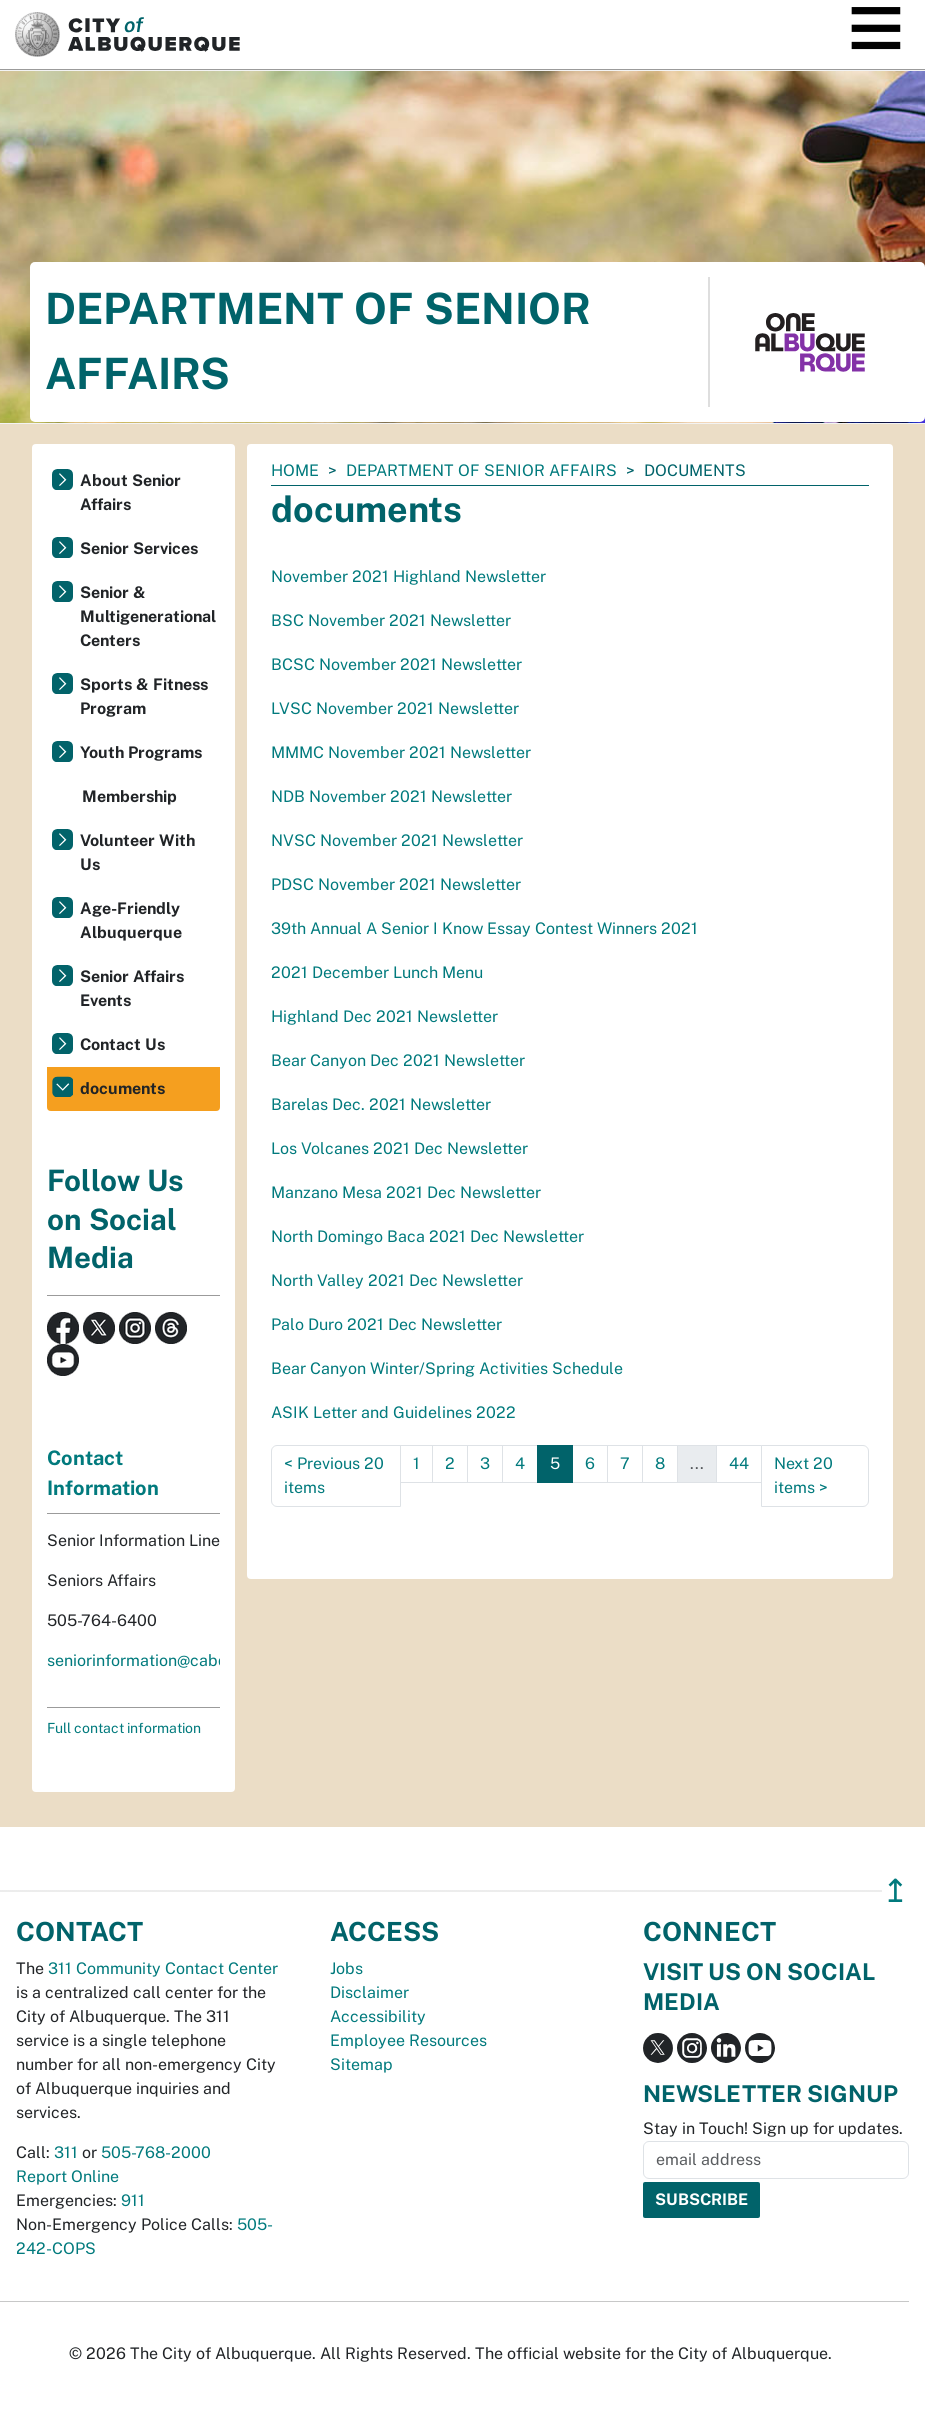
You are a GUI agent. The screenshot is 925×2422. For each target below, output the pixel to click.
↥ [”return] (895, 1890)
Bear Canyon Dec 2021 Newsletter (398, 1060)
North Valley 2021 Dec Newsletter (397, 1280)
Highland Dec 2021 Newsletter (384, 1016)
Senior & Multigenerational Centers (148, 616)
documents (122, 1088)
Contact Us (122, 1044)
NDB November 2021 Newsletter (391, 796)
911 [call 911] (133, 2200)
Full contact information (124, 1728)
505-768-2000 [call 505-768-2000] (156, 2152)
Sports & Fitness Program (144, 696)
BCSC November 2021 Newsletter (396, 664)
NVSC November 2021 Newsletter (397, 840)
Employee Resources (408, 2040)
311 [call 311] (66, 2152)
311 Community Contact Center (163, 1968)
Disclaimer (369, 1992)
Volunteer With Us (137, 852)
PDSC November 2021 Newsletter (396, 884)
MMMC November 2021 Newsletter (401, 752)
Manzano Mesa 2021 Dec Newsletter (406, 1192)
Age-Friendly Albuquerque (131, 920)
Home (295, 470)
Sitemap (361, 2064)
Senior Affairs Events (132, 988)
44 (739, 1463)
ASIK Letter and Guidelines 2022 (393, 1412)
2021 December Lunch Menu (377, 972)
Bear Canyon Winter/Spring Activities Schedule (447, 1368)
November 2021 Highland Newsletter (408, 576)
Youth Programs (141, 752)
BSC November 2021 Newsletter (391, 620)
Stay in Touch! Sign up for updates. (773, 2128)
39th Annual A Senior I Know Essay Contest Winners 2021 (484, 928)
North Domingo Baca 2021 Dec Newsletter (427, 1236)
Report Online (67, 2176)
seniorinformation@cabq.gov (153, 1660)
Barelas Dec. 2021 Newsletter (381, 1104)
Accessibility (378, 2016)
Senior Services (139, 548)
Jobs (346, 1968)
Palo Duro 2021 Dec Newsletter (386, 1324)
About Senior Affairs (130, 492)
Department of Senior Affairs (481, 470)
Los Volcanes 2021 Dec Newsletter (399, 1148)
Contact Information (103, 1473)
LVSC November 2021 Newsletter (395, 708)
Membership (129, 796)
